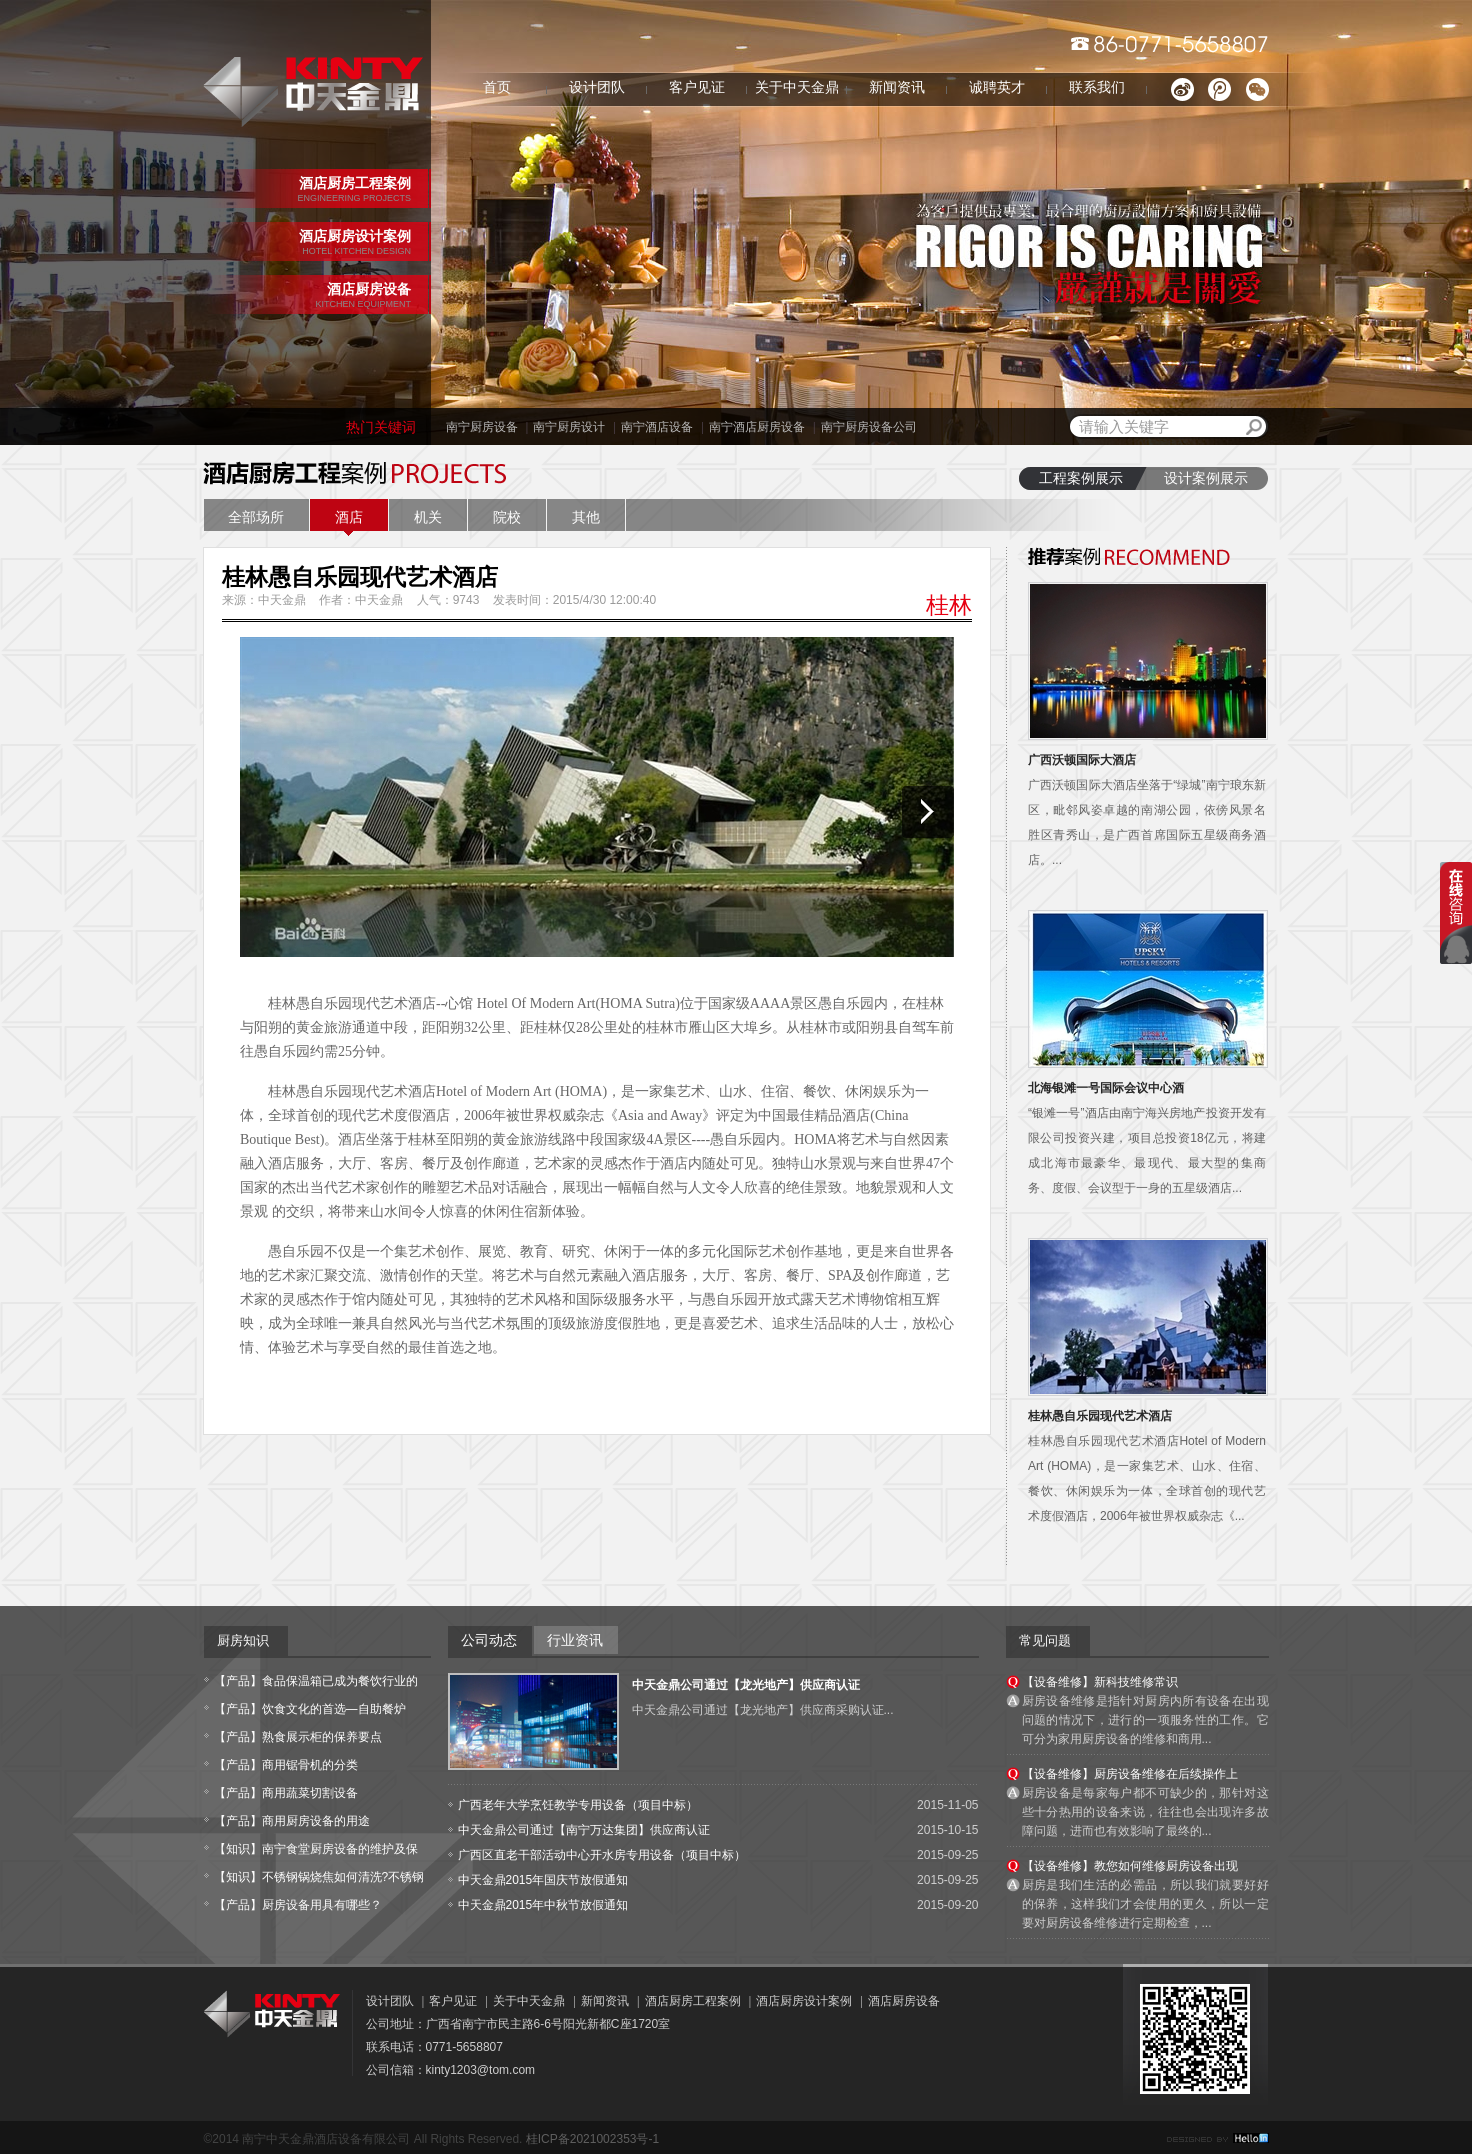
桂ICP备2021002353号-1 (592, 2139)
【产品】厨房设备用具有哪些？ (298, 1905)
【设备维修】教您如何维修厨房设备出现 (1130, 1866)
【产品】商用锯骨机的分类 (286, 1765)
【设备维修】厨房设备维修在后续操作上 (1130, 1774)
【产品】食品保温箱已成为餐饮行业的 (316, 1681)
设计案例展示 (1206, 478)
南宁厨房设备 (482, 427)
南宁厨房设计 (569, 427)
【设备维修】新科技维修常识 (1100, 1682)
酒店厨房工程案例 (693, 2001)
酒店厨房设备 (904, 2001)
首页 (497, 87)
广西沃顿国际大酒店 (1082, 760)
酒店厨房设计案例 (804, 2001)
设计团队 (597, 87)
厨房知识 (243, 1640)
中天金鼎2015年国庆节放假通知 (543, 1880)
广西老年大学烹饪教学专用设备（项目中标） (578, 1805)
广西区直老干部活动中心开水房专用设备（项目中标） (602, 1855)
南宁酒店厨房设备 (757, 427)
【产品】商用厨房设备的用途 (292, 1821)
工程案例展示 (1081, 478)
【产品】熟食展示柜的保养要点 (298, 1737)
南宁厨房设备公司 (869, 427)
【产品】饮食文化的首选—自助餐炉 (310, 1709)
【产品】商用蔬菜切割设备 (286, 1793)
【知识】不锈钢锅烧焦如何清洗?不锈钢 (319, 1877)
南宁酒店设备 (657, 427)
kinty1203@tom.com (481, 2070)
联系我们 (1097, 87)
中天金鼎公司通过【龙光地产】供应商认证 (746, 1685)
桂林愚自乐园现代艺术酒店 (1100, 1416)
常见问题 (1045, 1640)
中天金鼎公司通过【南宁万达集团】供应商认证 (584, 1830)
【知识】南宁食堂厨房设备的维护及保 (316, 1849)
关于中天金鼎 (797, 87)
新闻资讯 (897, 87)
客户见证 (697, 87)
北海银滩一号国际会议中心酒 (1106, 1088)
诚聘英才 (997, 87)
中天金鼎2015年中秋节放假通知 (543, 1905)
